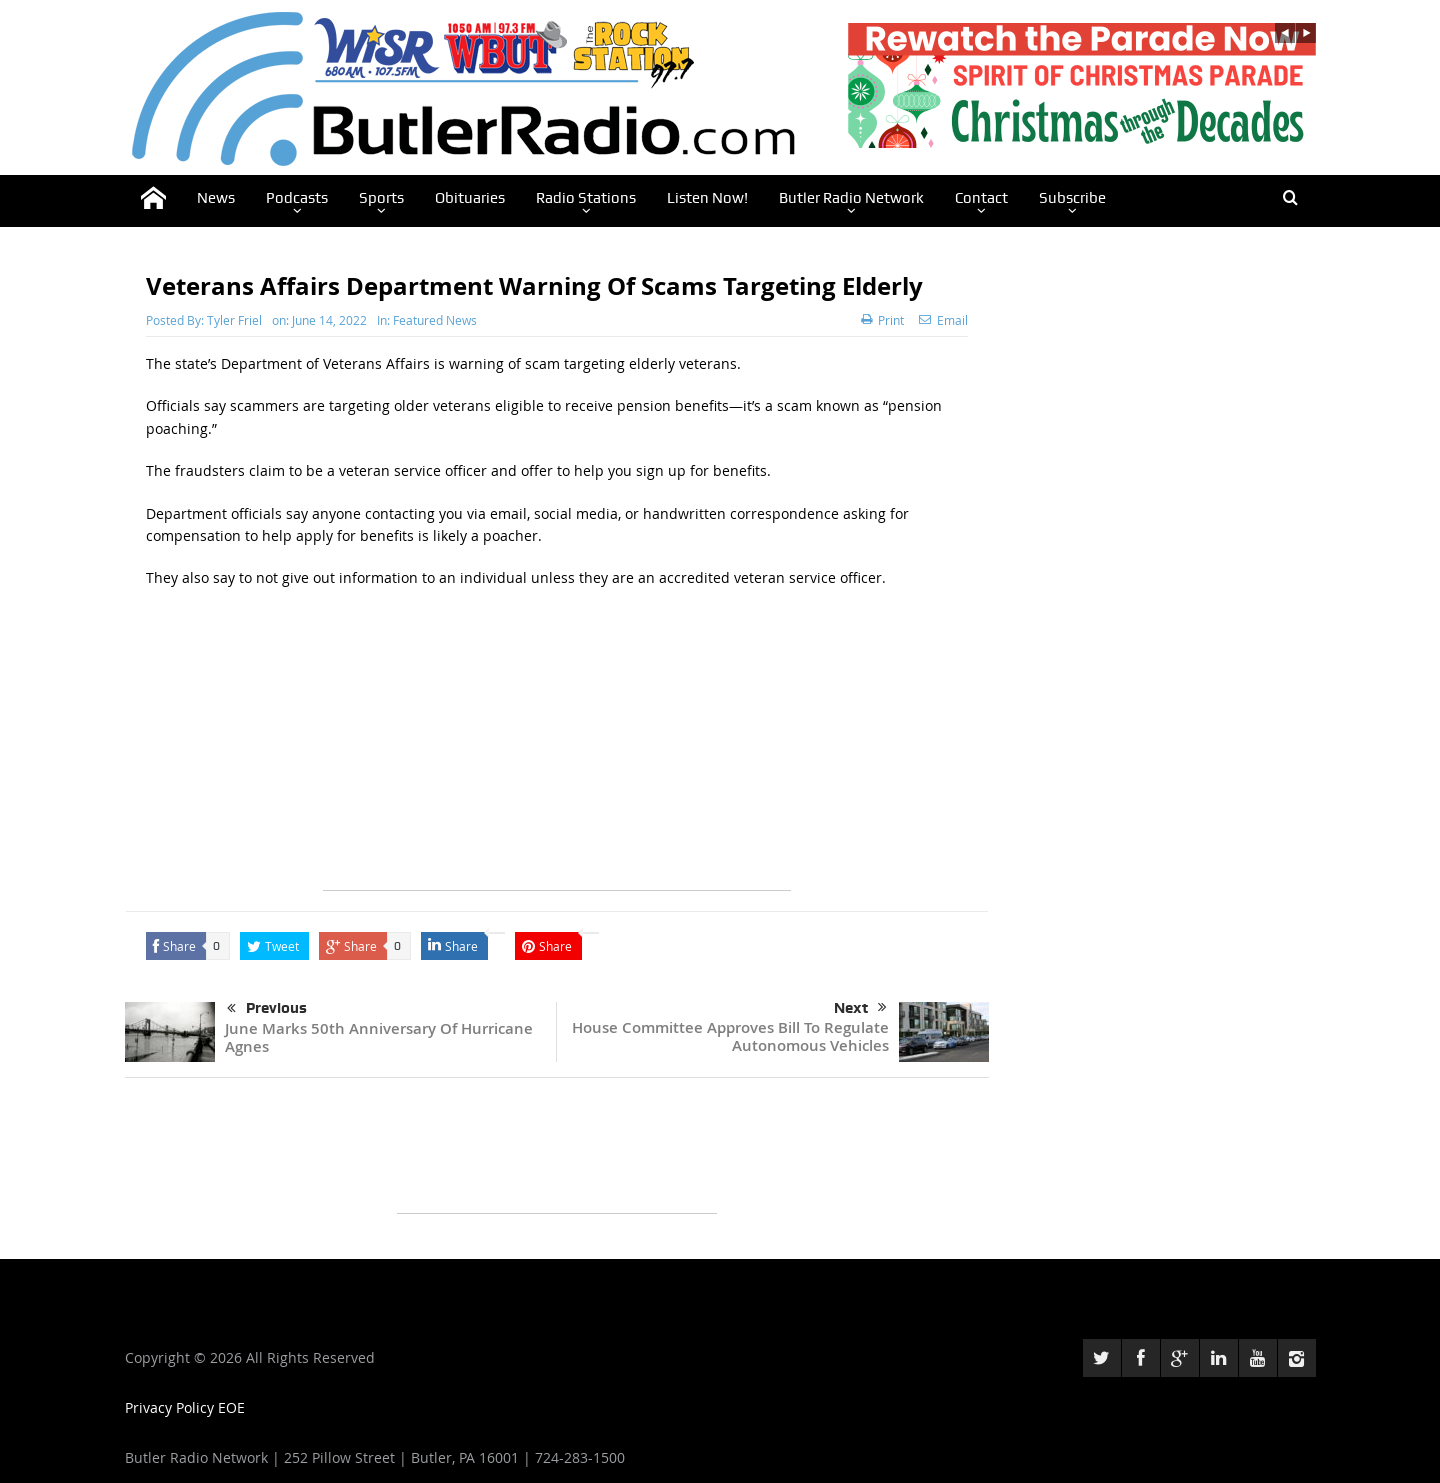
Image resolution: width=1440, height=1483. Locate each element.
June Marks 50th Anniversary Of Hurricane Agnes (379, 1037)
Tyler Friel (234, 320)
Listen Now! (707, 198)
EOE (231, 1407)
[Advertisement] (557, 750)
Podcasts (297, 198)
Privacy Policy (171, 1407)
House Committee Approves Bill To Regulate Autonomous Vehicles (730, 1036)
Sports (381, 198)
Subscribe (1072, 198)
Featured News (435, 320)
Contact (981, 198)
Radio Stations (586, 198)
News (216, 198)
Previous (267, 1009)
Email (943, 320)
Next (860, 1008)
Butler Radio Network (851, 198)
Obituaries (470, 198)
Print (882, 320)
